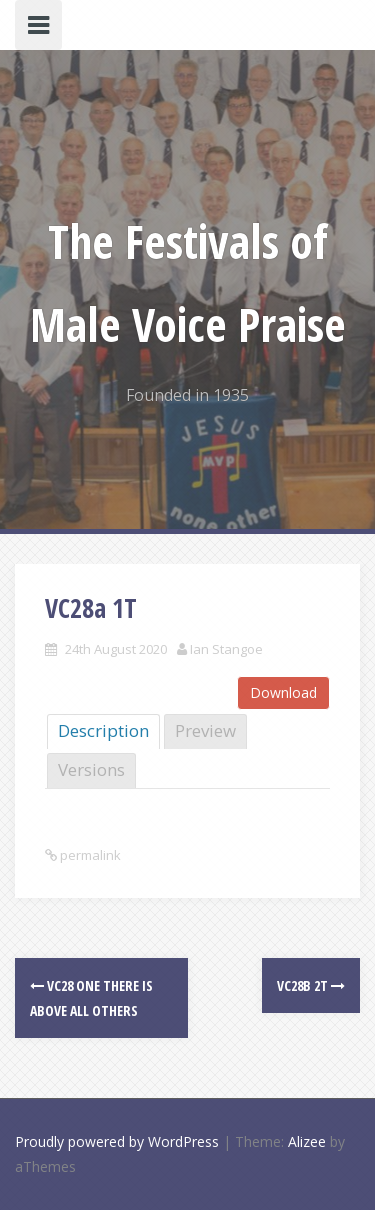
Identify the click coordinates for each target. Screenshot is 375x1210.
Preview (205, 730)
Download (283, 692)
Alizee (307, 1141)
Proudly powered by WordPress (117, 1141)
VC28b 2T (311, 985)
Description (103, 730)
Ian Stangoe (226, 649)
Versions (91, 769)
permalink (89, 855)
